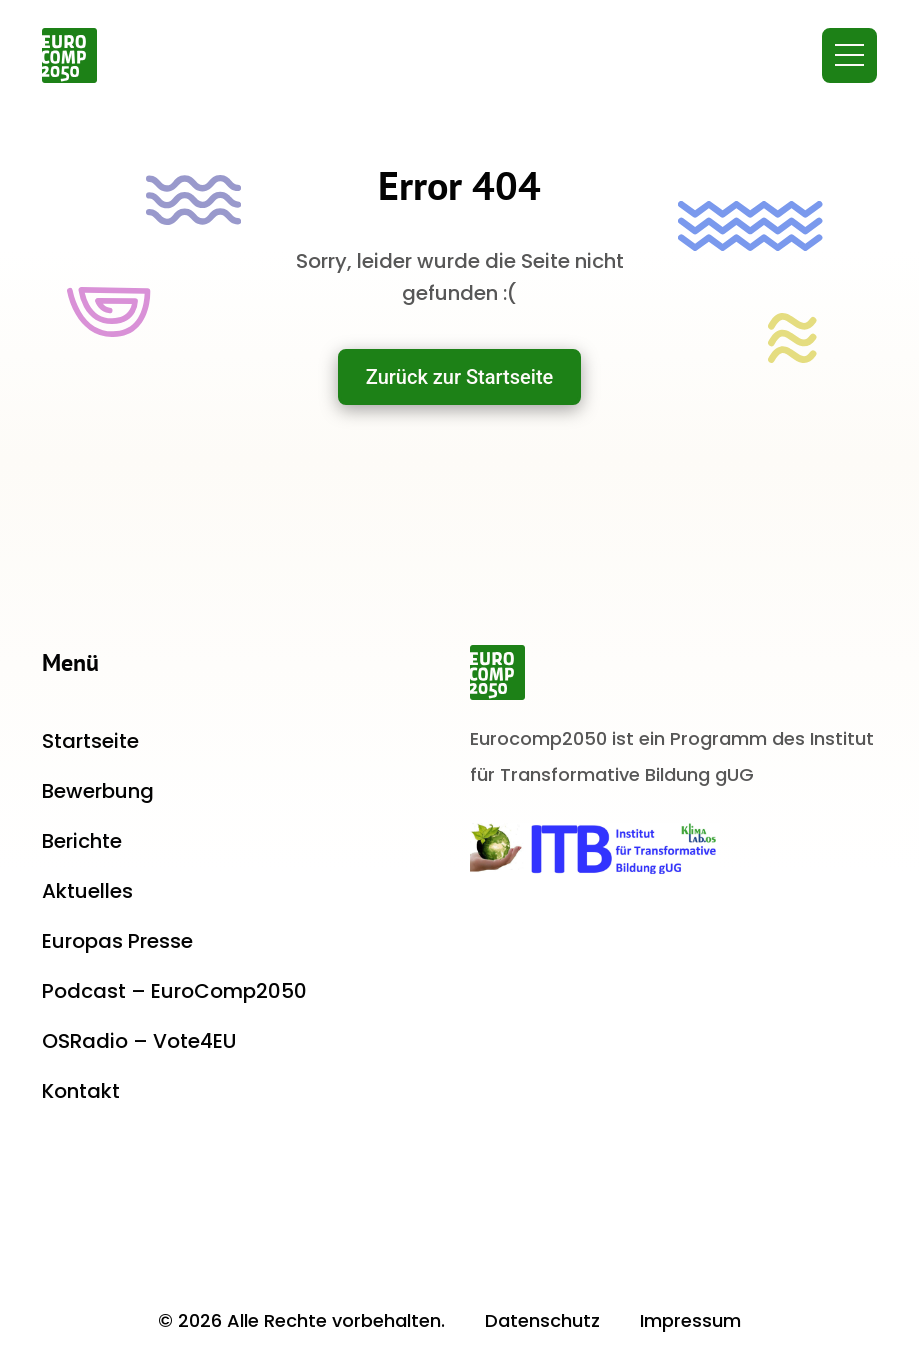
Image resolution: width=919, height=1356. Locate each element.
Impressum (690, 1320)
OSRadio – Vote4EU (139, 1041)
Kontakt (81, 1091)
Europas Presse (117, 941)
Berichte (82, 841)
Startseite (90, 741)
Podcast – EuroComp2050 (174, 991)
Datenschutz (542, 1320)
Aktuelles (87, 891)
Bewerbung (98, 791)
